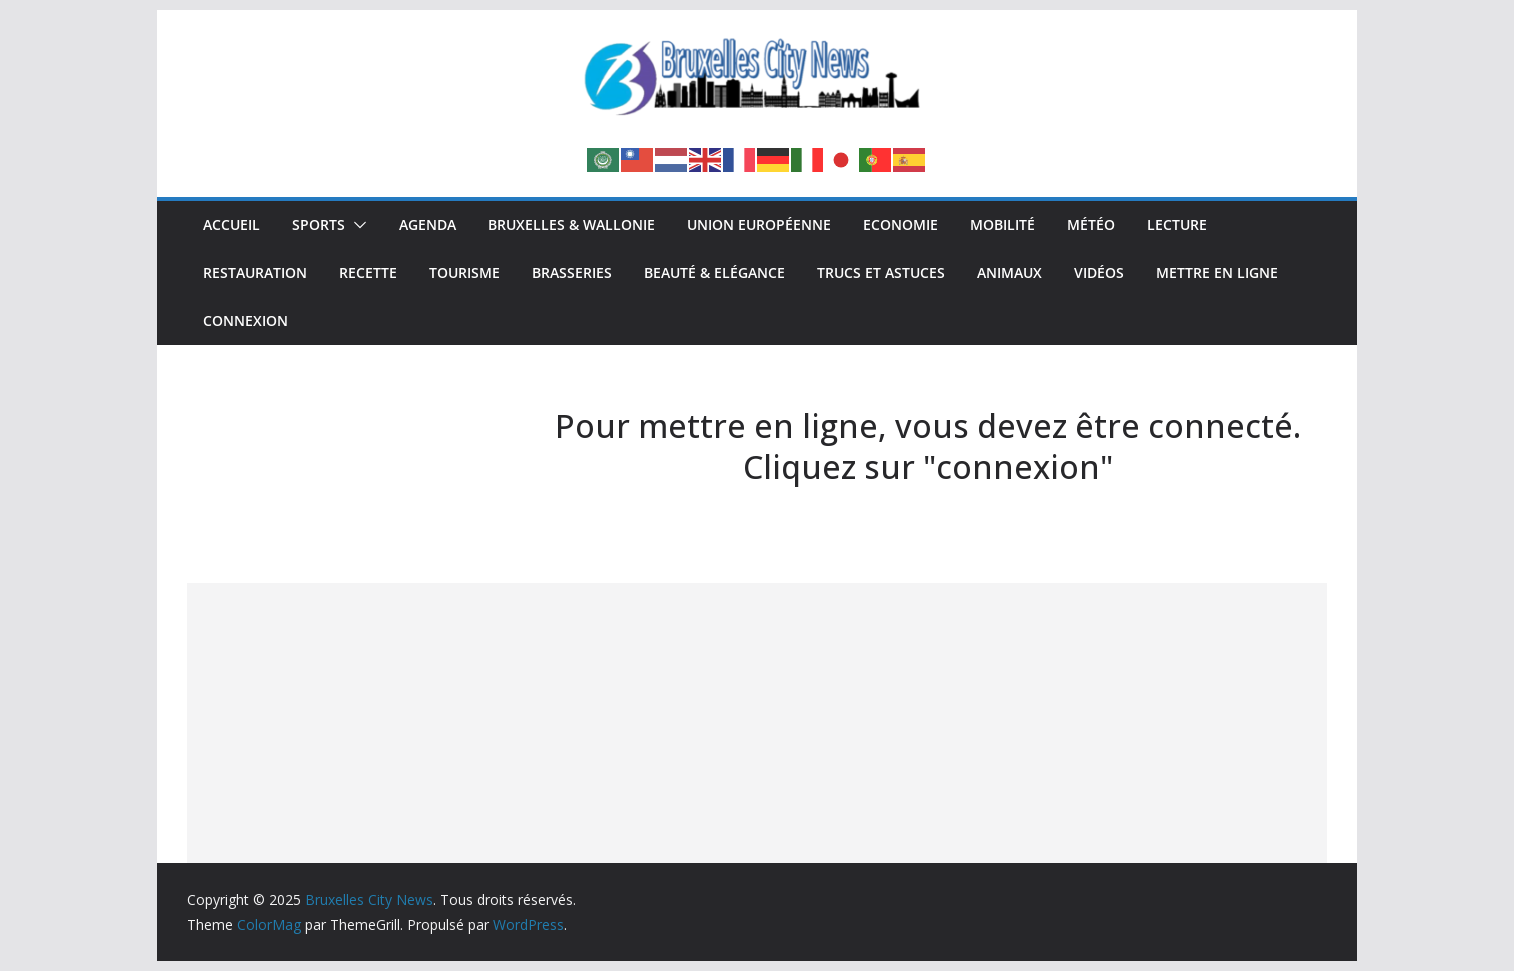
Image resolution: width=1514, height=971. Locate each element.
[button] (356, 225)
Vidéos (1099, 272)
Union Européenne (759, 224)
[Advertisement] (757, 723)
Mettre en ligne (1217, 272)
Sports (318, 224)
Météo (1091, 224)
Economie (900, 224)
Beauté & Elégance (714, 272)
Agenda (427, 224)
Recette (368, 272)
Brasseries (572, 272)
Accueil (231, 224)
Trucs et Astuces (881, 272)
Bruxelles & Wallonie (571, 224)
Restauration (255, 272)
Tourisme (464, 272)
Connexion (245, 320)
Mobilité (1002, 224)
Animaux (1009, 272)
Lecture (1177, 224)
